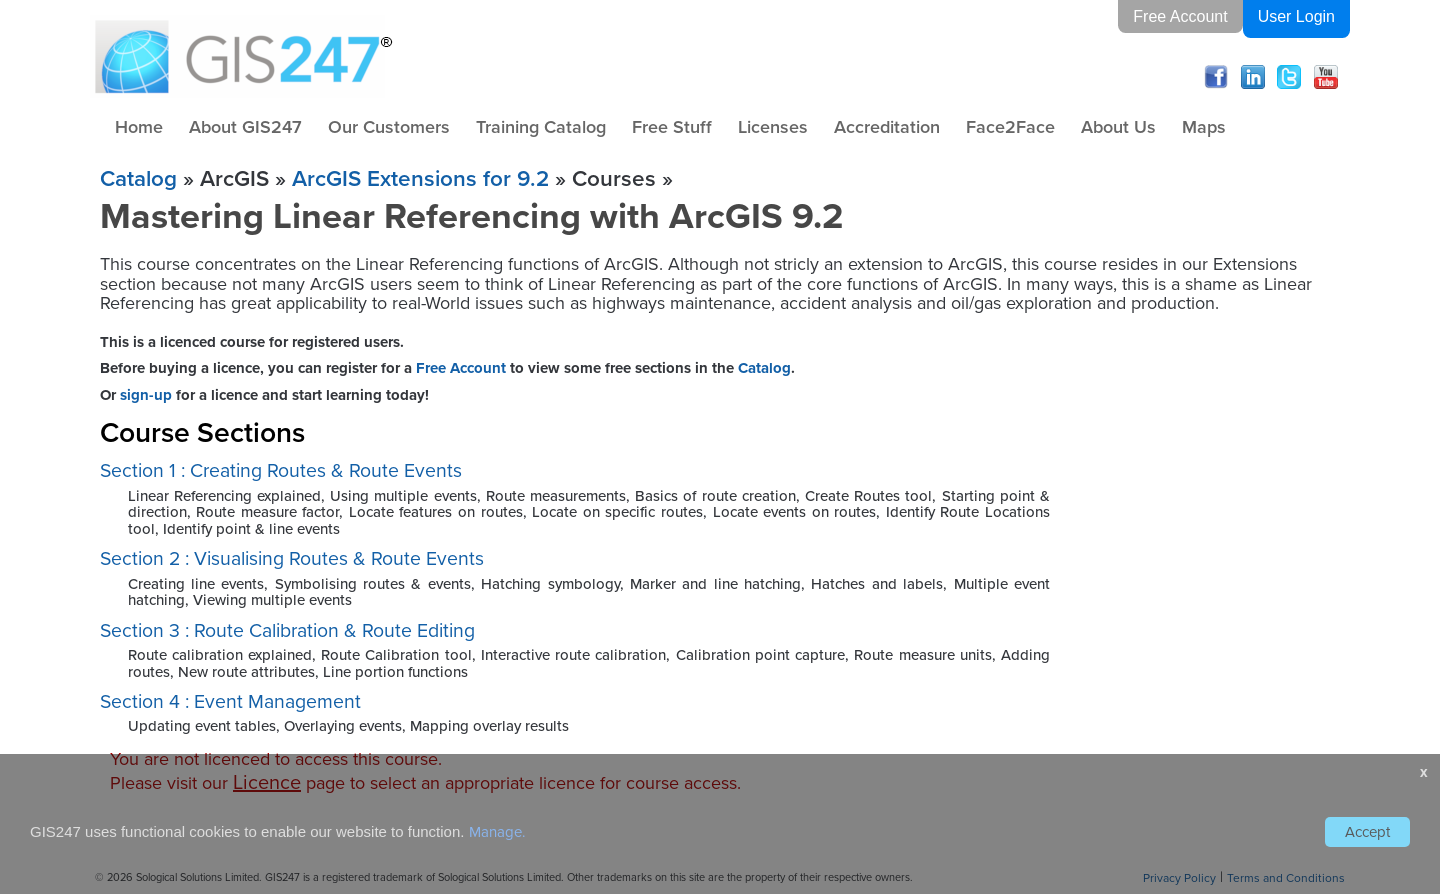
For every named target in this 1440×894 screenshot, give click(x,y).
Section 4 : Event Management (230, 701)
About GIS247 (245, 126)
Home (139, 126)
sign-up (146, 395)
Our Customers (389, 126)
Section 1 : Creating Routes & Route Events (281, 470)
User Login (1296, 16)
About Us (1118, 126)
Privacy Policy (1179, 878)
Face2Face (1010, 126)
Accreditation (887, 126)
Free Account (1180, 16)
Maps (1204, 126)
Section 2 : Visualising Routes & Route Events (292, 558)
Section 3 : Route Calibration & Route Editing (287, 630)
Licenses (773, 126)
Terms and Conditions (1286, 878)
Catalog (138, 178)
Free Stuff (672, 126)
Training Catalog (541, 126)
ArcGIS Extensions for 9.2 (420, 178)
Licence (267, 782)
